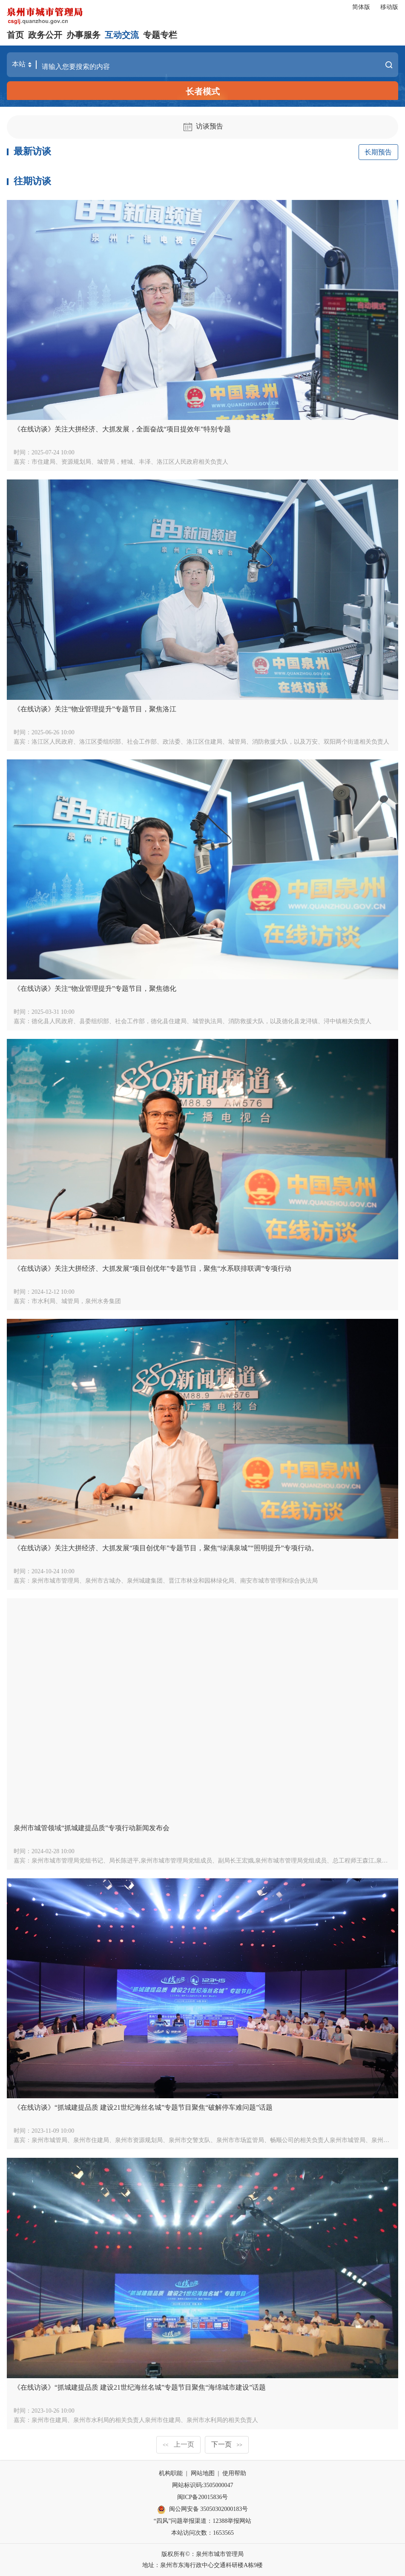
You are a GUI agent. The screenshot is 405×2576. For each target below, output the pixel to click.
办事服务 (83, 35)
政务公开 (45, 35)
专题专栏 (160, 35)
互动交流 (122, 35)
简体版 (361, 7)
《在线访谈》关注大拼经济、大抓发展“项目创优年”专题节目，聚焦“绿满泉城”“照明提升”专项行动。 (166, 1548)
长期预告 (378, 152)
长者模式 (203, 91)
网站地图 (203, 2473)
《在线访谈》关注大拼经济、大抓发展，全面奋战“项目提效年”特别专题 (122, 429)
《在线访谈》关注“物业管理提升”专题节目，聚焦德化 (95, 988)
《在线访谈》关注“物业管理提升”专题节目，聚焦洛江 (95, 709)
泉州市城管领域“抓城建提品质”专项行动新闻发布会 (91, 1827)
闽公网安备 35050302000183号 (202, 2509)
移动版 (389, 7)
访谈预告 (202, 126)
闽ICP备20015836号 (202, 2497)
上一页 (178, 2444)
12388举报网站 (232, 2521)
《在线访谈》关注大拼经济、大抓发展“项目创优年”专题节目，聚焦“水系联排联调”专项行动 (152, 1268)
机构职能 (171, 2473)
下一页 (227, 2444)
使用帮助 (234, 2473)
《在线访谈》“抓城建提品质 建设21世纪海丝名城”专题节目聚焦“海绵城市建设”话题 (140, 2387)
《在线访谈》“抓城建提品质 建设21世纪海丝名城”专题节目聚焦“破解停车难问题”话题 (143, 2107)
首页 (15, 35)
